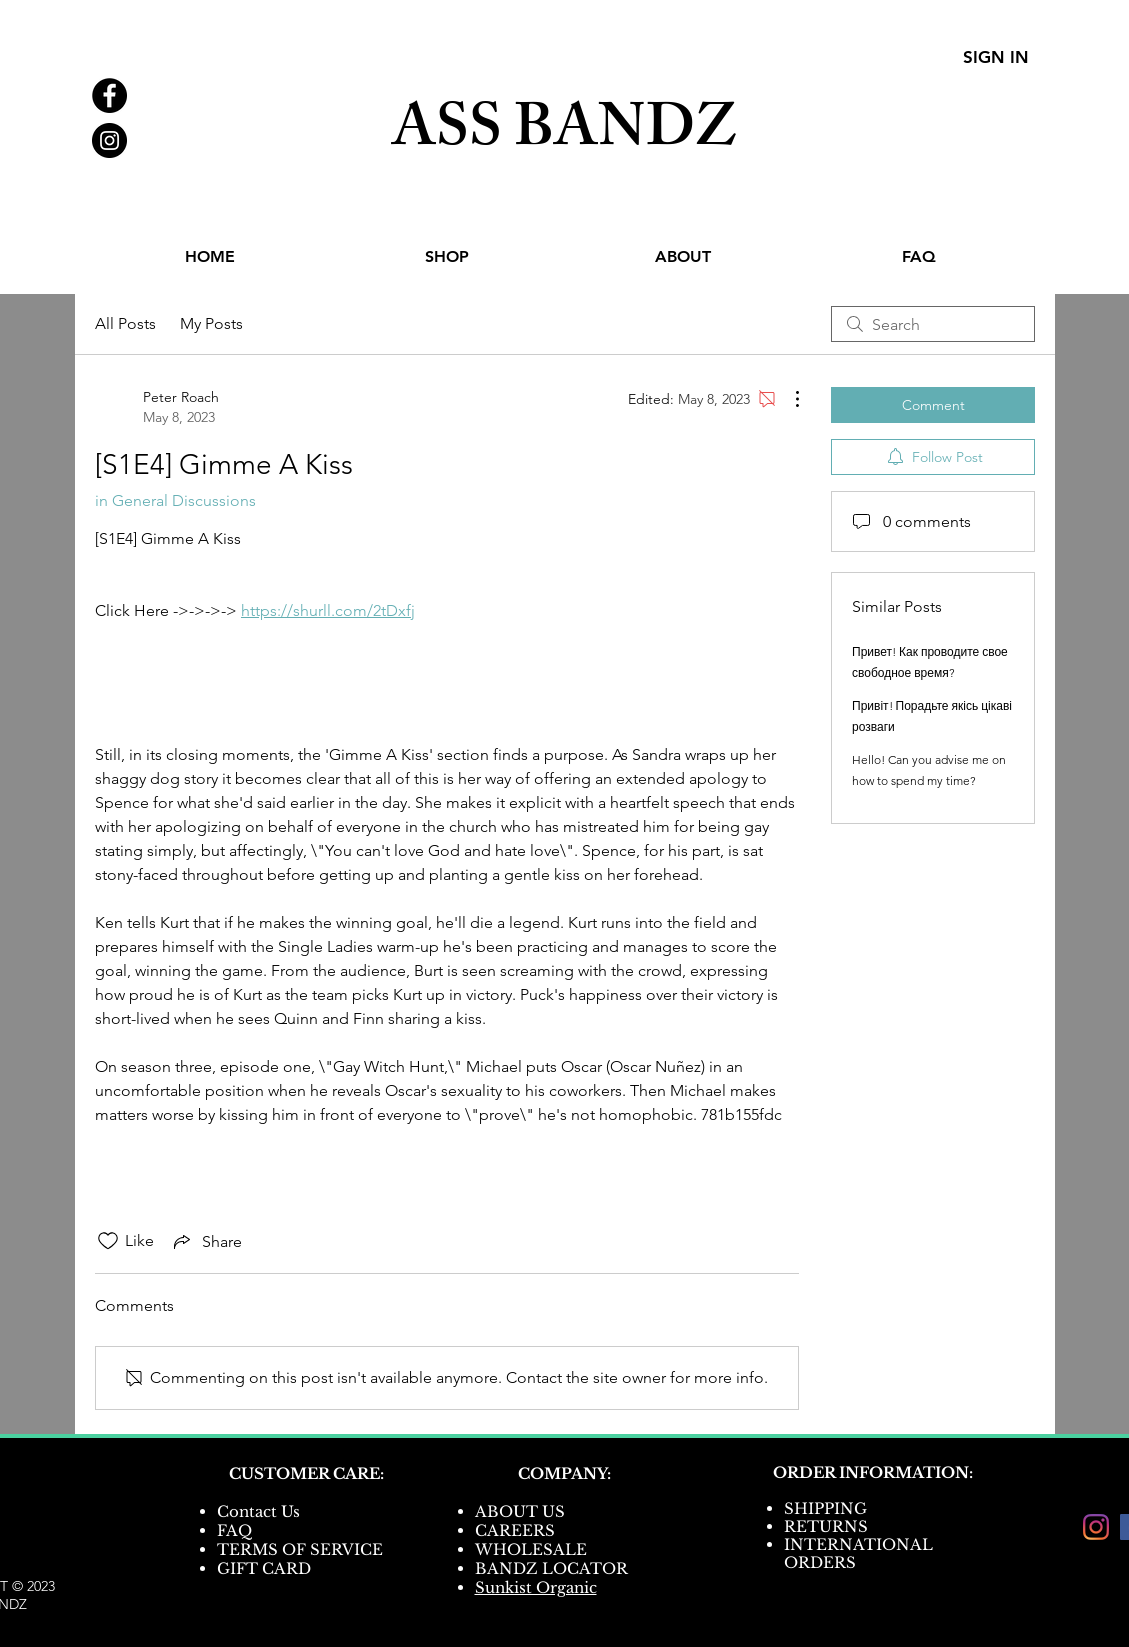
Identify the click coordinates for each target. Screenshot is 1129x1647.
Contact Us (258, 1511)
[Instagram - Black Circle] (109, 140)
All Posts (125, 323)
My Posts (211, 323)
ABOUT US (520, 1511)
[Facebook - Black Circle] (109, 95)
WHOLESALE (531, 1549)
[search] (933, 324)
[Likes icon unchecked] (108, 1241)
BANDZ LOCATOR (553, 1568)
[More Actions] (787, 399)
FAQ (234, 1530)
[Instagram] (1096, 1527)
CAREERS (515, 1530)
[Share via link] (206, 1241)
